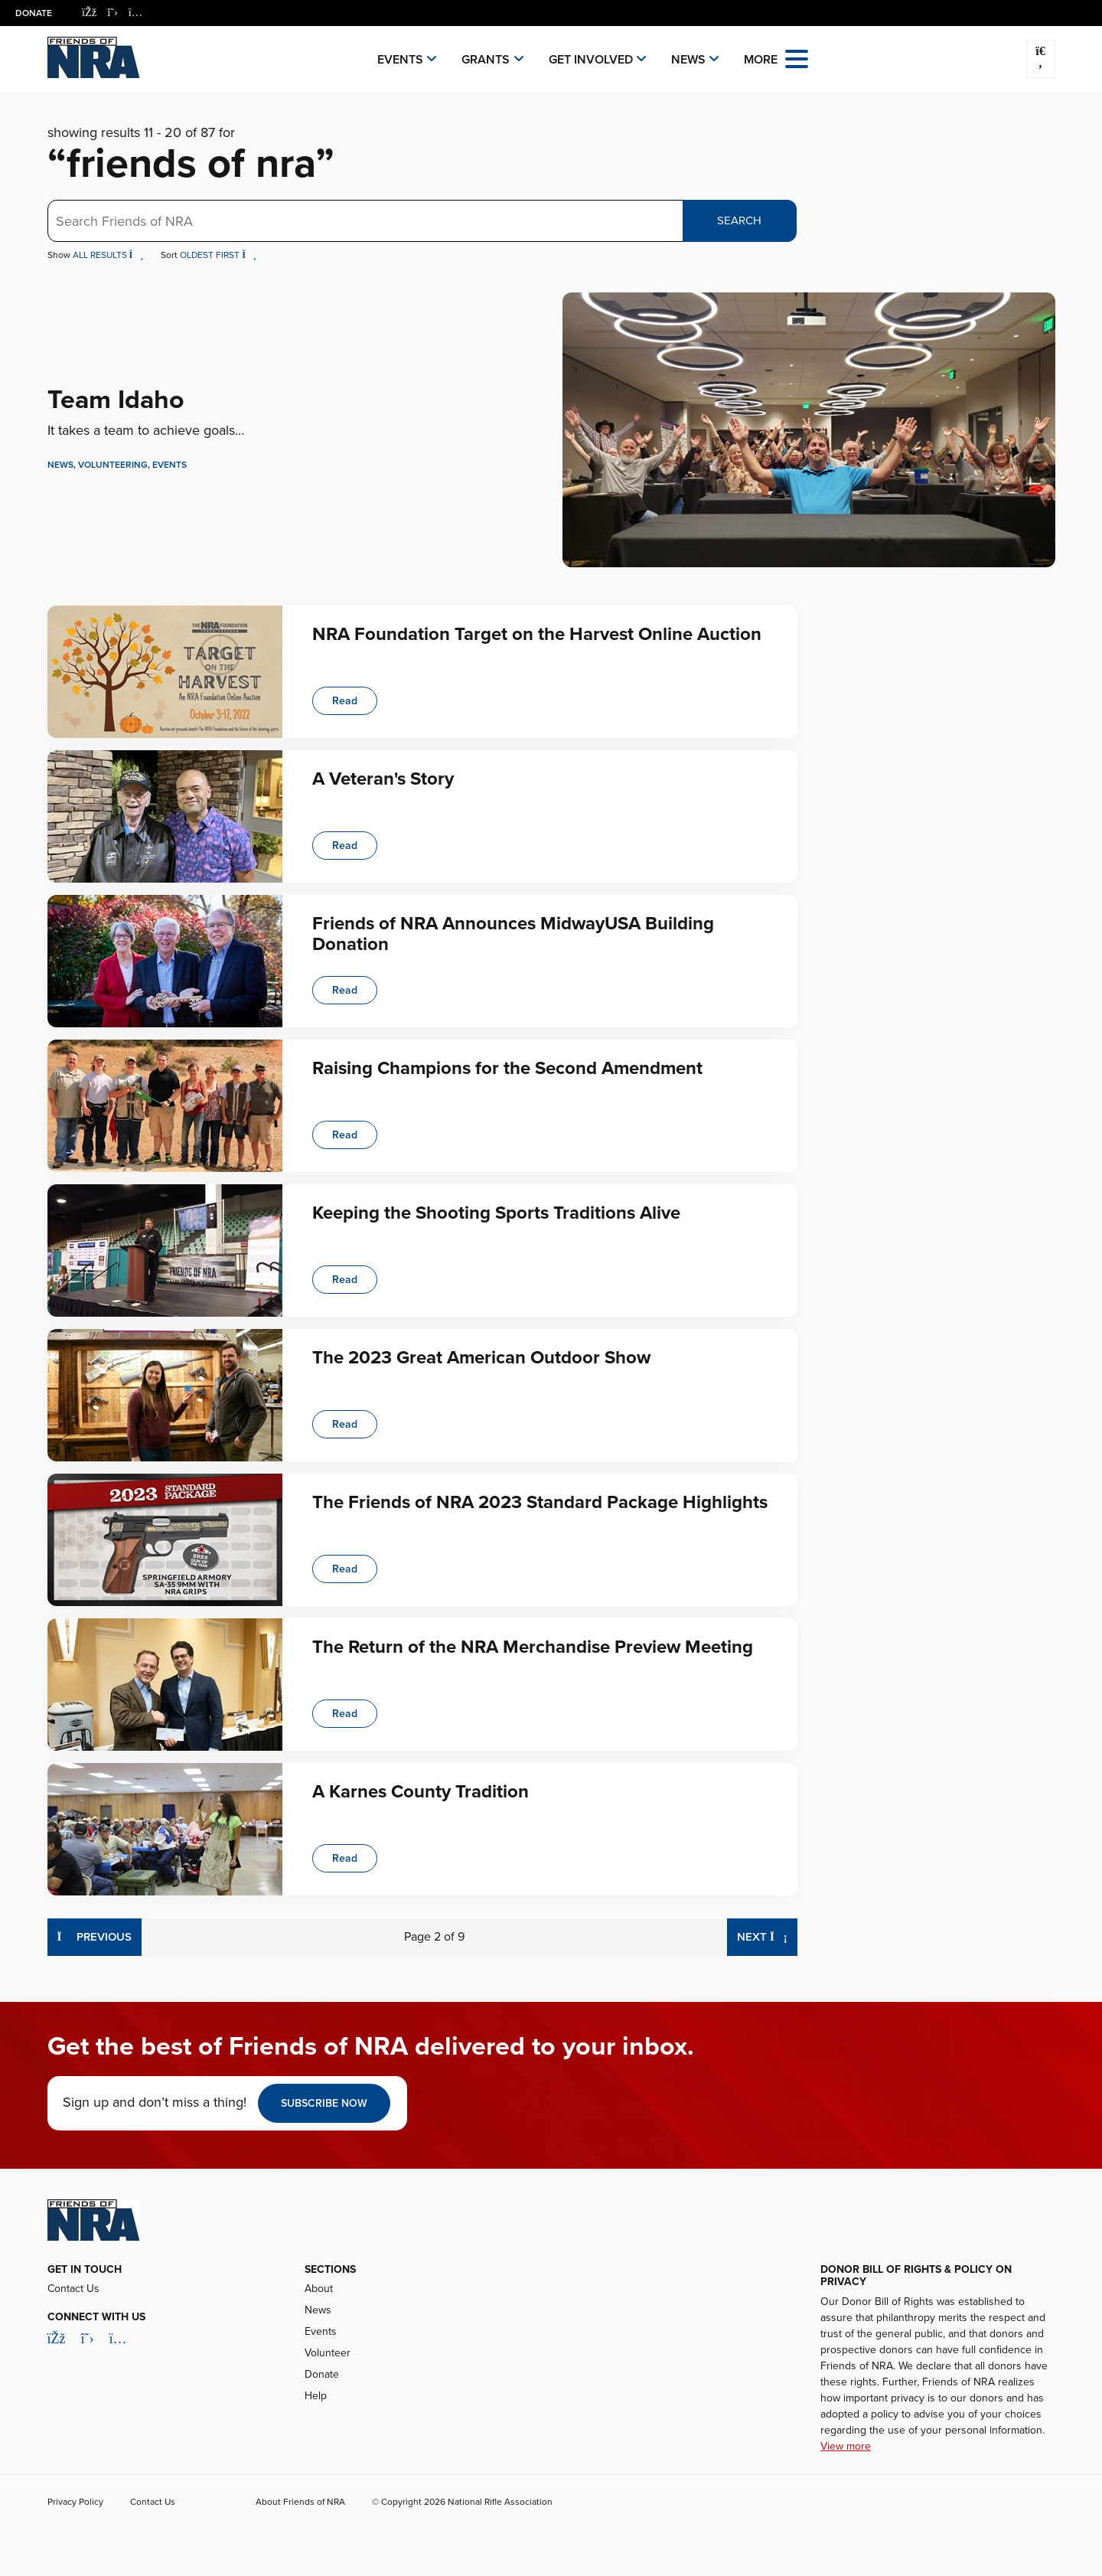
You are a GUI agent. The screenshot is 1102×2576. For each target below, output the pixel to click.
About (319, 2288)
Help (316, 2395)
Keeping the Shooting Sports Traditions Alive (496, 1213)
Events (400, 59)
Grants (485, 59)
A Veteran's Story (383, 779)
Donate (33, 13)
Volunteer (327, 2352)
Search (739, 220)
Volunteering (113, 464)
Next (767, 1936)
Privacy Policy (75, 2501)
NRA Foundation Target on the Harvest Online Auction (536, 634)
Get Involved (591, 59)
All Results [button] (109, 255)
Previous (94, 1936)
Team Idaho (115, 400)
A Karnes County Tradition (420, 1792)
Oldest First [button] (218, 255)
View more (845, 2446)
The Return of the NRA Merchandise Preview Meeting (532, 1647)
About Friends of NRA (300, 2501)
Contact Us (73, 2288)
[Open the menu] (796, 58)
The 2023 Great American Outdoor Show (481, 1358)
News (688, 59)
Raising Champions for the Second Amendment (507, 1068)
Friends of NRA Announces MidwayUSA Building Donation (513, 934)
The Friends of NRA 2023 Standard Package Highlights (540, 1502)
